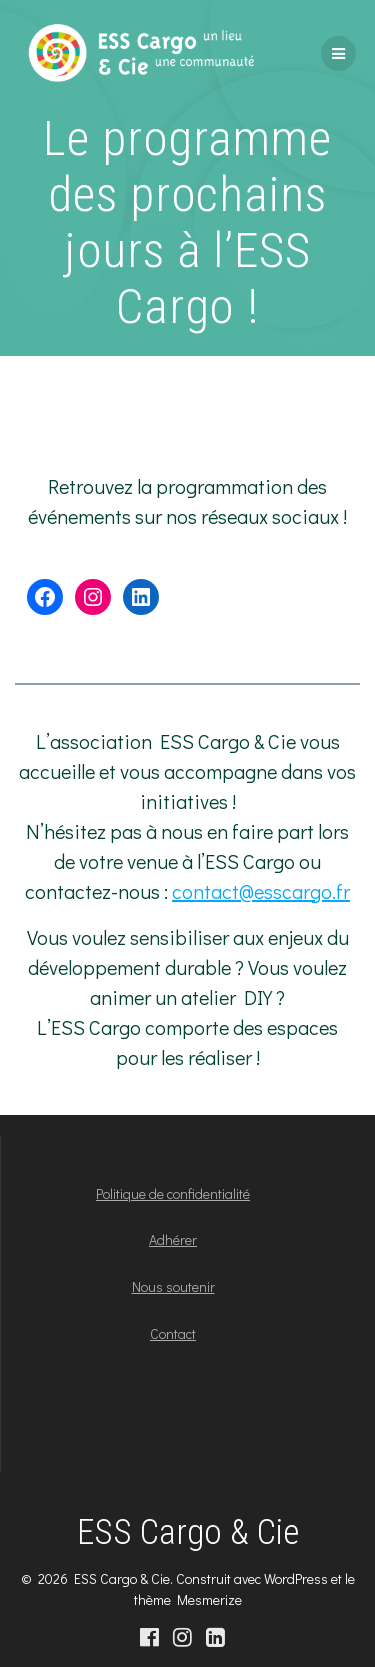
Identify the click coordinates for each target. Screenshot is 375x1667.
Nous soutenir (173, 1286)
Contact (173, 1333)
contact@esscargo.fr (261, 891)
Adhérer (173, 1239)
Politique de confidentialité (173, 1193)
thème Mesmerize (188, 1599)
